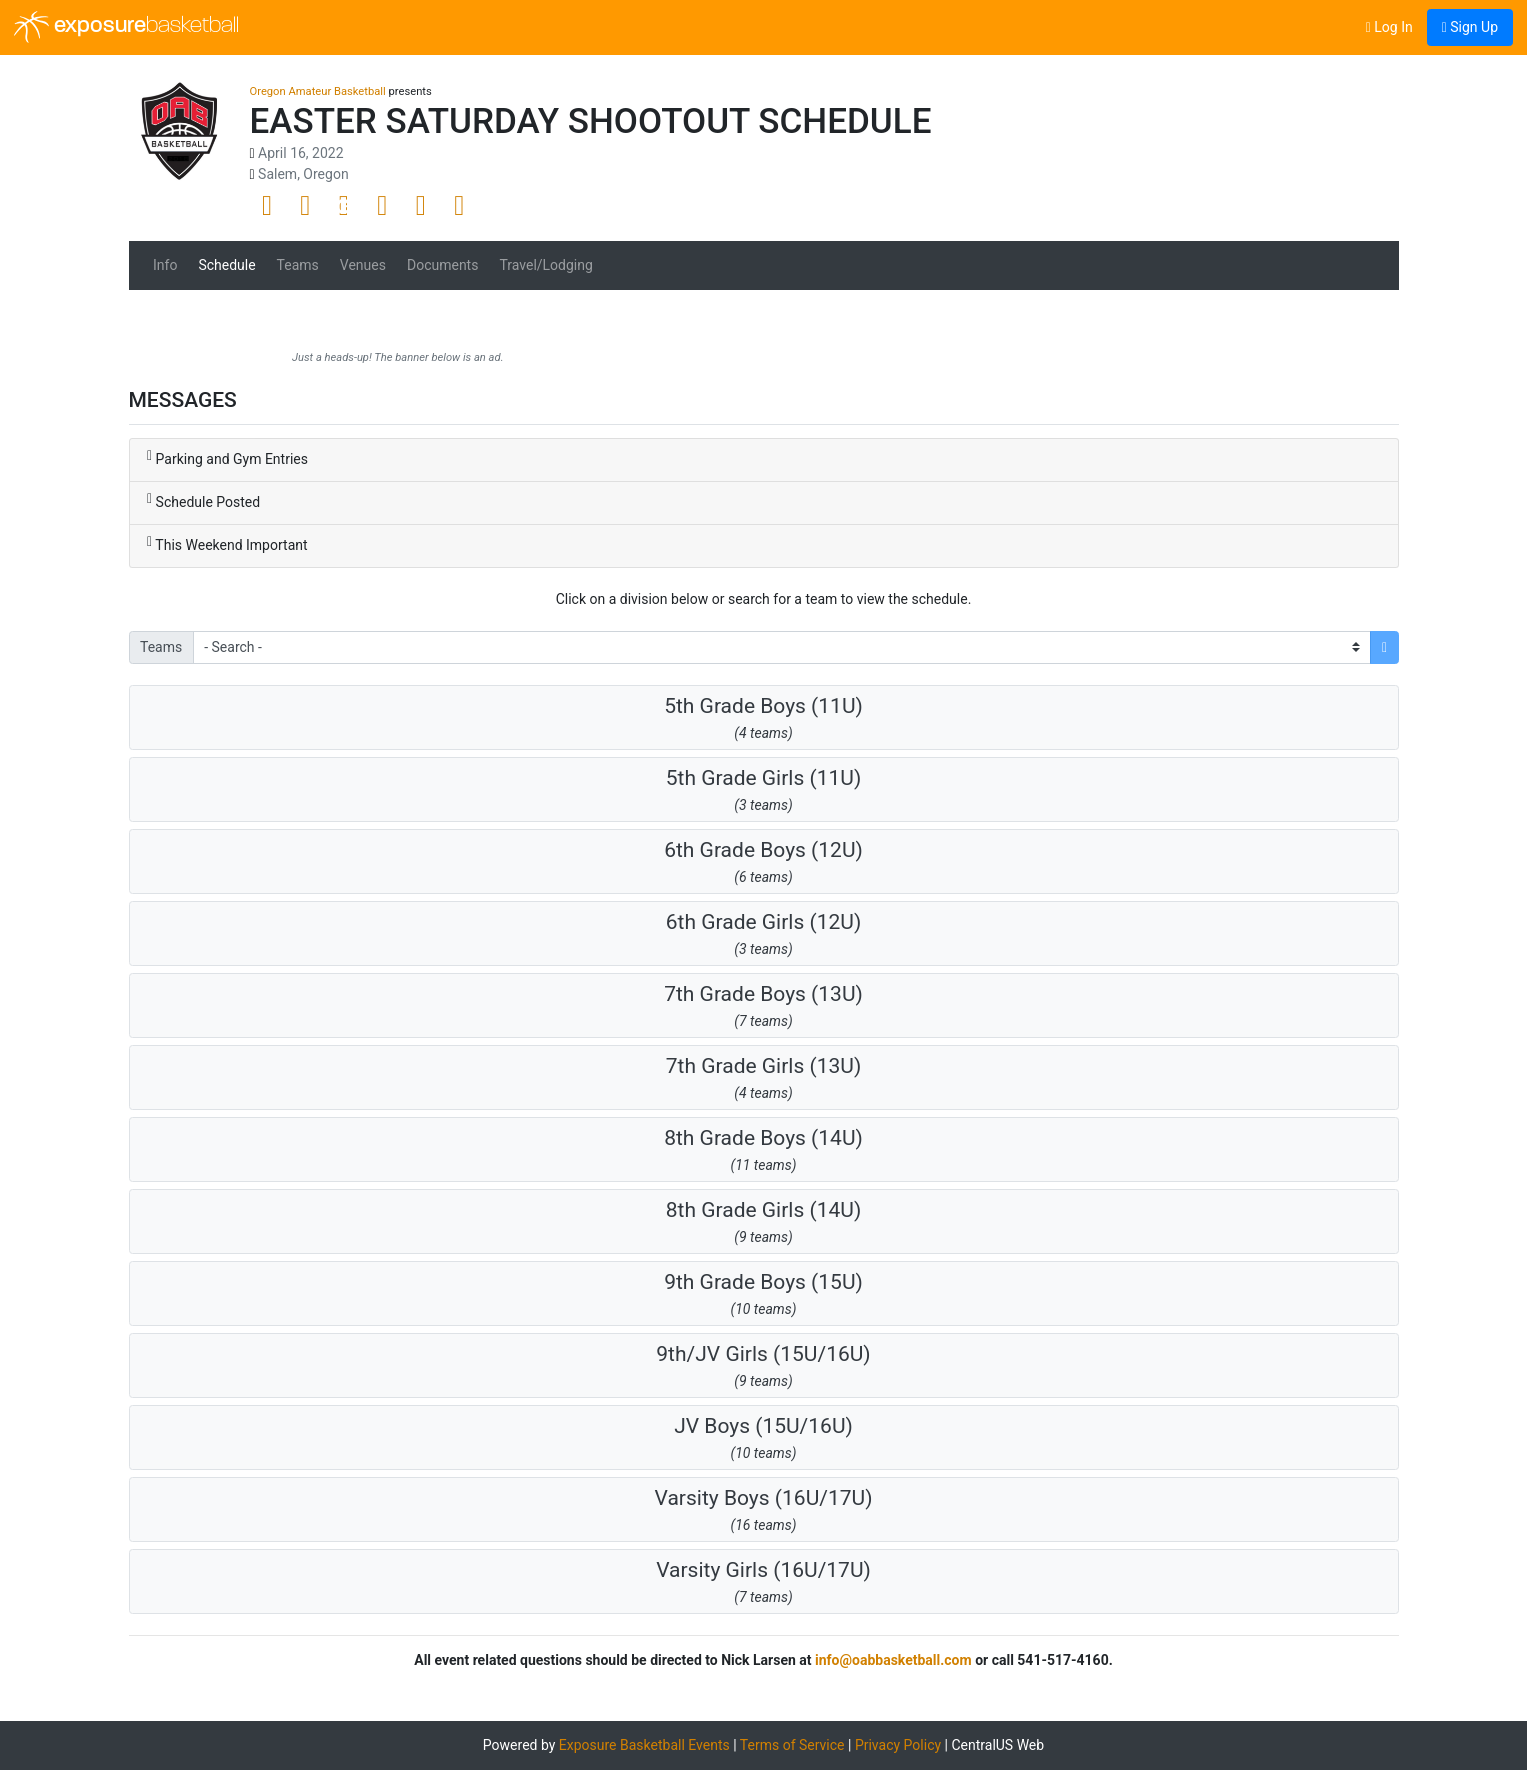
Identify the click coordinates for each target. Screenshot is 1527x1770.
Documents (442, 265)
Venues (363, 265)
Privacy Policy (898, 1745)
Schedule (226, 265)
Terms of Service (792, 1745)
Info (165, 265)
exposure (126, 27)
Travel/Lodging (545, 265)
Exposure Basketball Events (644, 1745)
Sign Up (1470, 27)
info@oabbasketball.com (893, 1660)
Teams (298, 265)
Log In (1389, 27)
